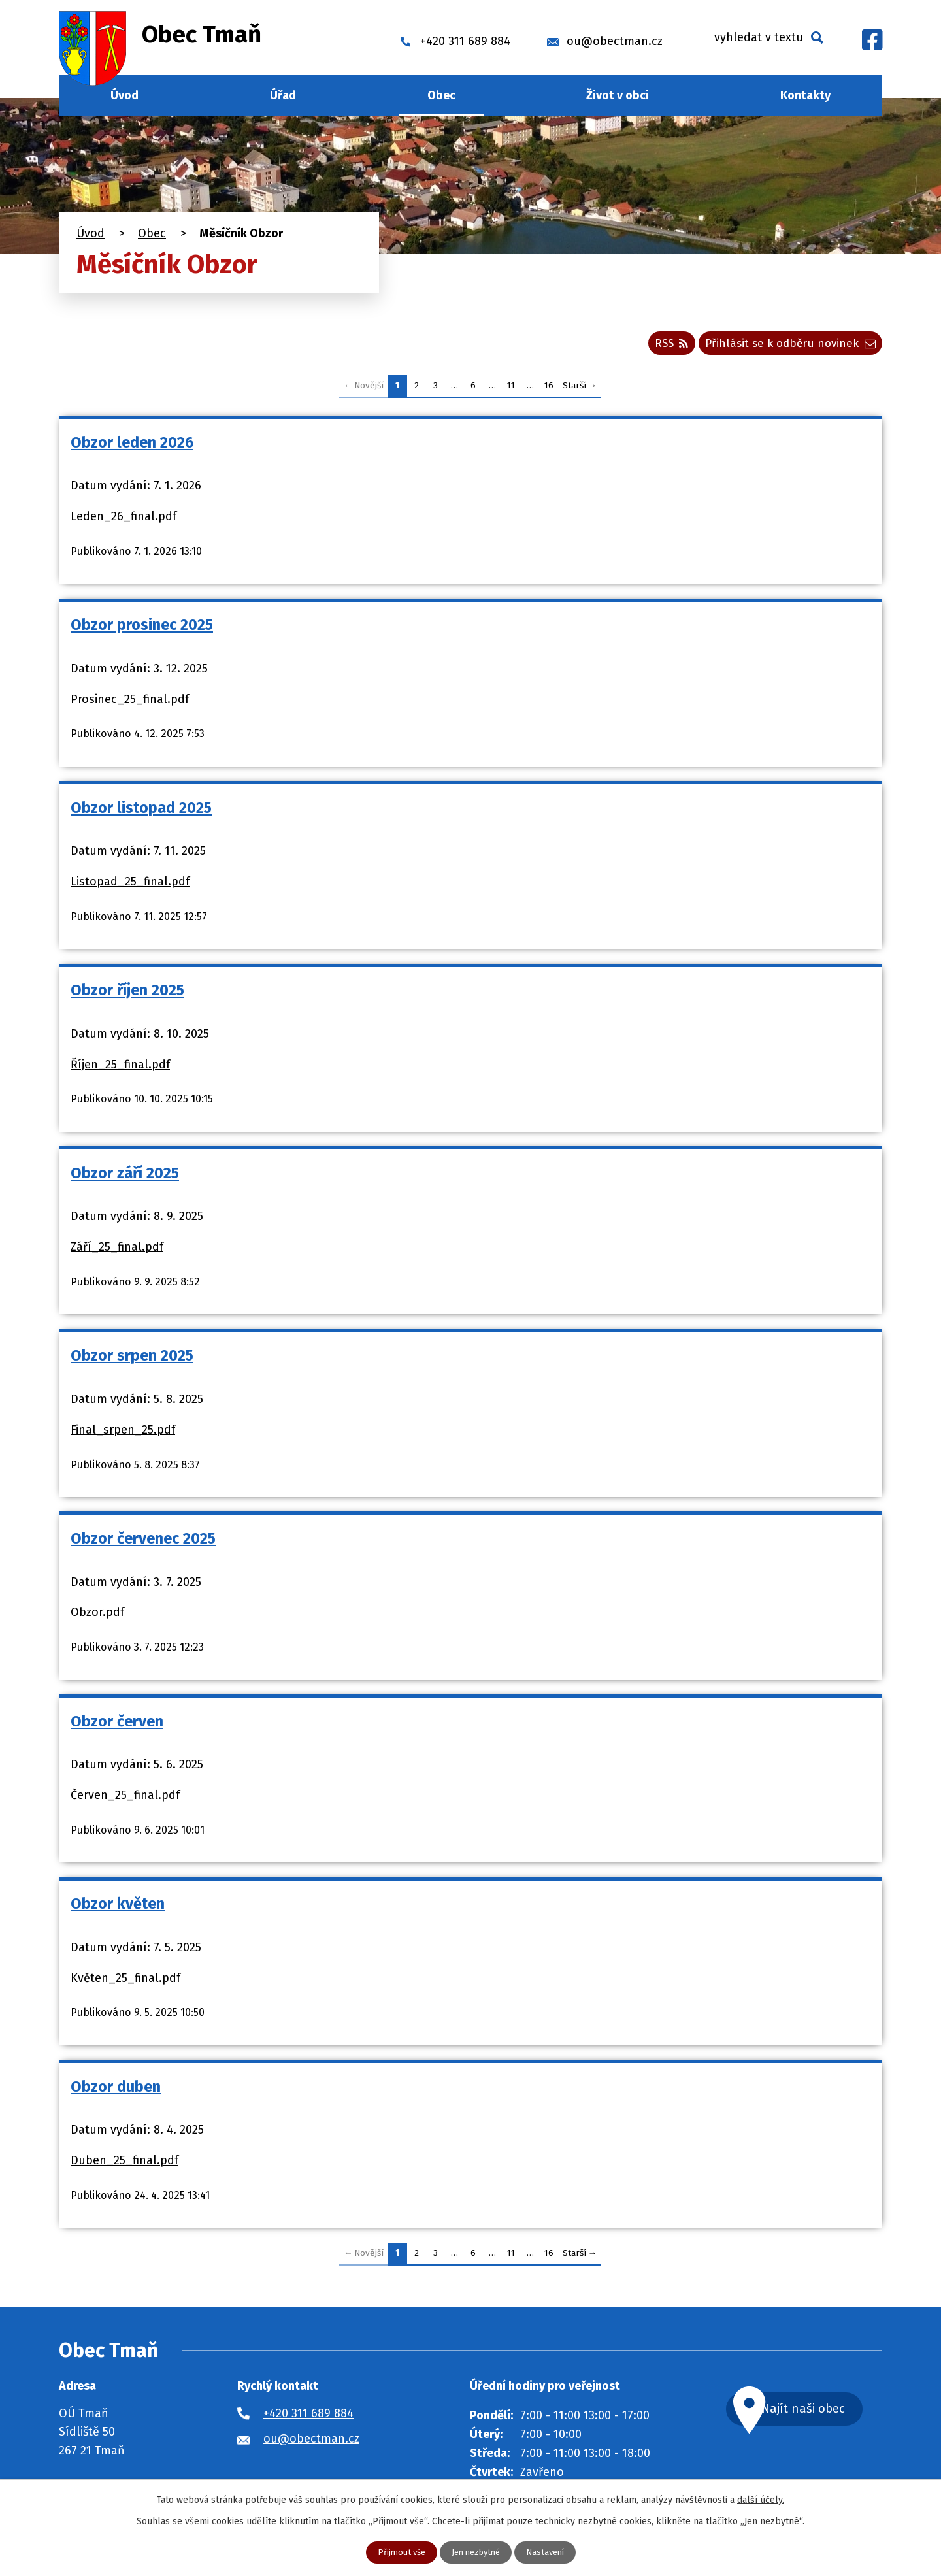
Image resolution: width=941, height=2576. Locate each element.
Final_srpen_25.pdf (123, 1434)
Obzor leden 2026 (132, 446)
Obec (441, 95)
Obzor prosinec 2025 (142, 628)
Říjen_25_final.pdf (120, 1068)
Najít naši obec (819, 2414)
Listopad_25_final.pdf (130, 885)
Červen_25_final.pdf (125, 1799)
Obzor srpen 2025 (132, 1360)
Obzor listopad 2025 (141, 811)
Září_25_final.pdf (117, 1251)
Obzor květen (118, 1907)
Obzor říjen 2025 (127, 994)
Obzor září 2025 (125, 1177)
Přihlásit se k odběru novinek (786, 346)
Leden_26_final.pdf (123, 520)
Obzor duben (116, 2090)
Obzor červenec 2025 (143, 1542)
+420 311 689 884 (308, 2417)
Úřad (283, 95)
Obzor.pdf (97, 1616)
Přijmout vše (396, 2552)
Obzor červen (117, 1725)
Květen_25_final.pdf (125, 1982)
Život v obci (617, 95)
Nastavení (549, 2552)
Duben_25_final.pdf (124, 2164)
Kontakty (805, 95)
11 (511, 389)
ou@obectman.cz (311, 2443)
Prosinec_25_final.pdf (130, 703)
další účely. (760, 2499)
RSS (660, 346)
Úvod (124, 95)
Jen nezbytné (475, 2552)
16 (548, 389)
